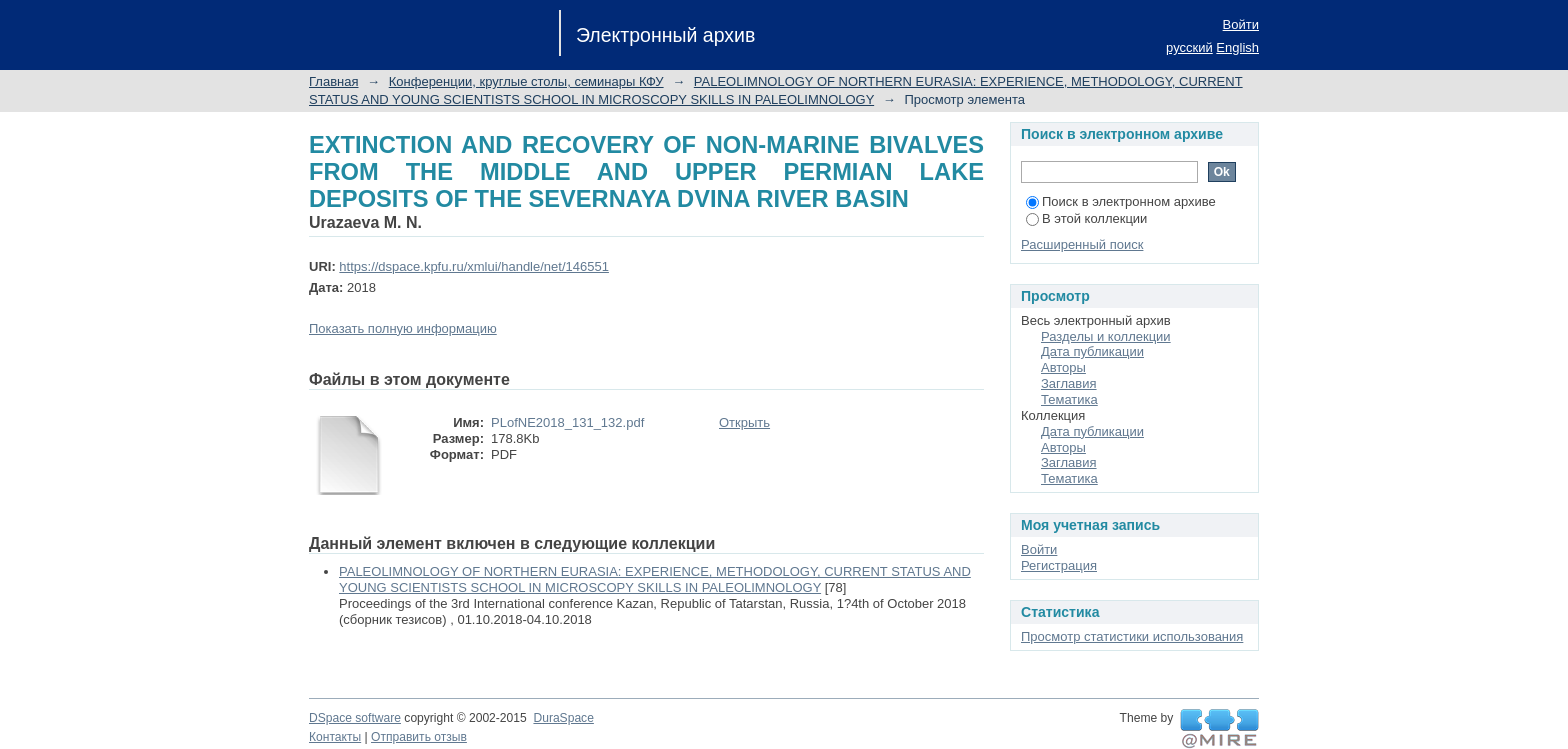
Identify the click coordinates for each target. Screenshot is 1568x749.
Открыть (744, 422)
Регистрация (1059, 565)
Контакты (335, 737)
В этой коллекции (1086, 218)
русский (1189, 47)
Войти (1241, 24)
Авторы (1063, 367)
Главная (333, 81)
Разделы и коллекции (1106, 336)
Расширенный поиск (1082, 244)
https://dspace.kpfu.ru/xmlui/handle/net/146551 (474, 266)
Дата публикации (1092, 351)
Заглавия (1069, 383)
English (1237, 47)
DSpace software (355, 718)
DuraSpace (563, 718)
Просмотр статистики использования (1132, 636)
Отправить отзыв (419, 737)
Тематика (1069, 399)
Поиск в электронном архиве (1121, 201)
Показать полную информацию (403, 328)
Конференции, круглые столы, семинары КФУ (526, 81)
